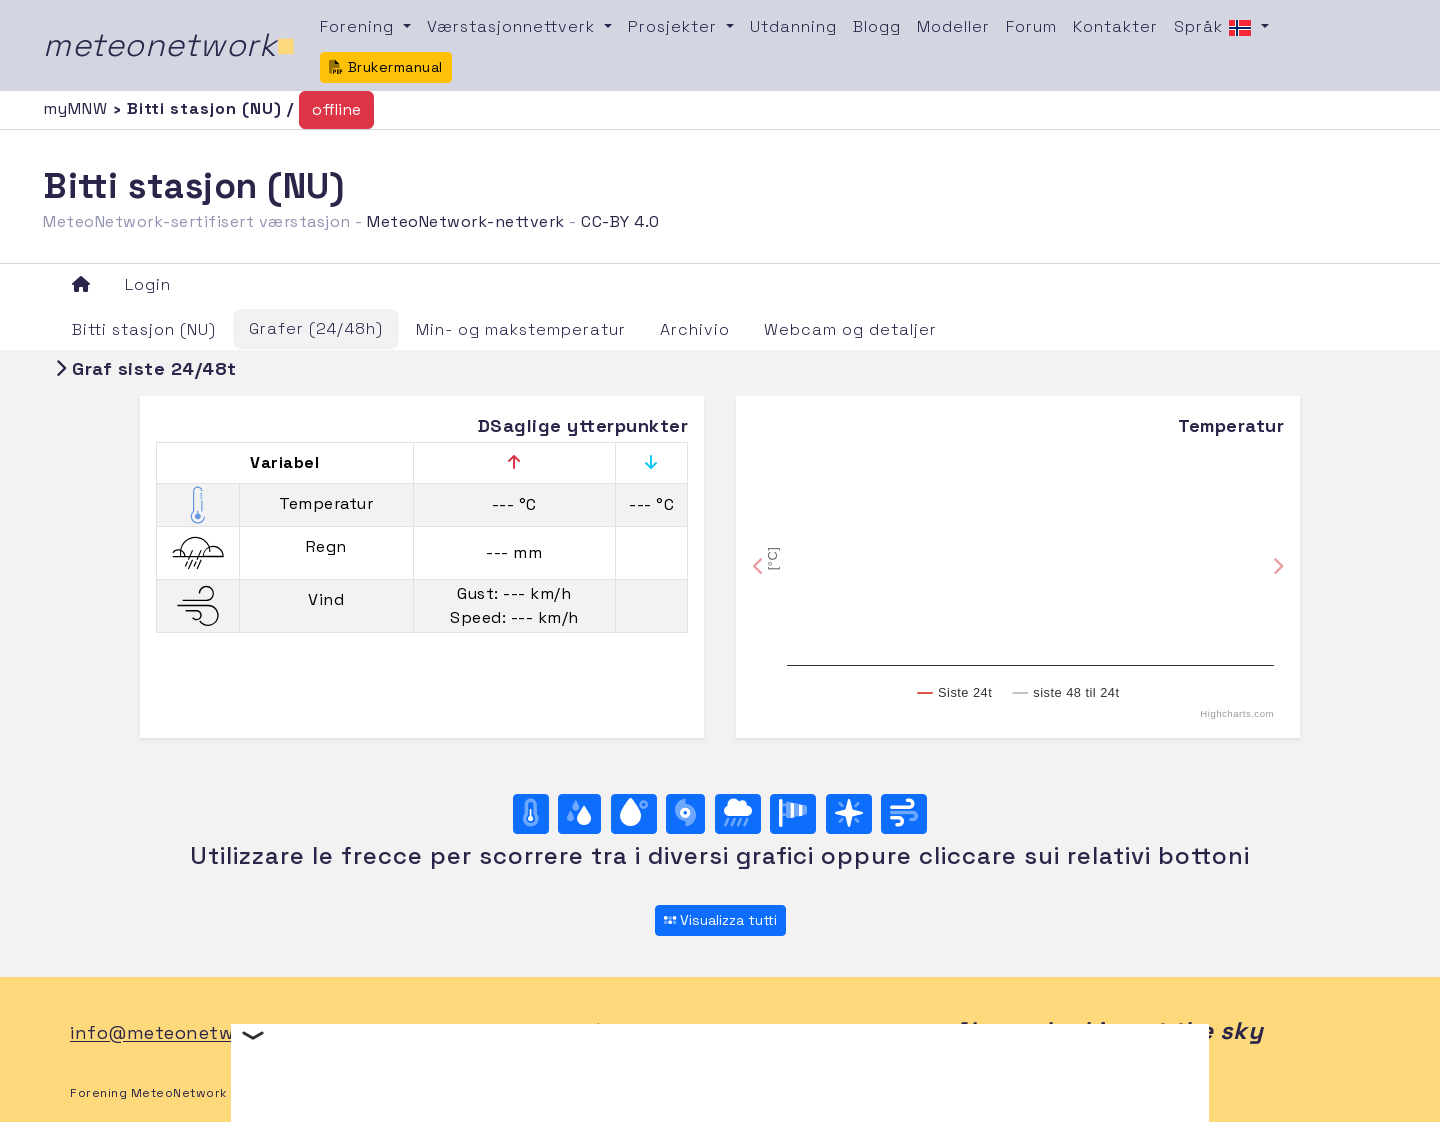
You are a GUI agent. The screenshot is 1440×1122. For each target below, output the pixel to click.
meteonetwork (169, 45)
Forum (1031, 26)
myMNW (78, 108)
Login (148, 284)
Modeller (953, 26)
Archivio (695, 329)
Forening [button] (359, 26)
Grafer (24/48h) (316, 328)
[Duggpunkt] (634, 814)
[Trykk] (685, 814)
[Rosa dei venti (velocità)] (793, 814)
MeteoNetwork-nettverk (466, 221)
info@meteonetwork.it (175, 1033)
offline (336, 109)
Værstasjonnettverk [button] (513, 26)
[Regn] (738, 814)
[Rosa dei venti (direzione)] (849, 814)
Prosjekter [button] (675, 26)
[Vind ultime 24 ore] (904, 814)
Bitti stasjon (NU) (144, 329)
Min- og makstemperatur (521, 329)
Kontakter (1115, 26)
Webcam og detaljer (850, 329)
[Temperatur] (531, 814)
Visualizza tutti (720, 920)
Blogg (877, 26)
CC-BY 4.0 (620, 221)
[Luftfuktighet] (579, 814)
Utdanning (793, 26)
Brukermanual (386, 67)
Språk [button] (1215, 28)
